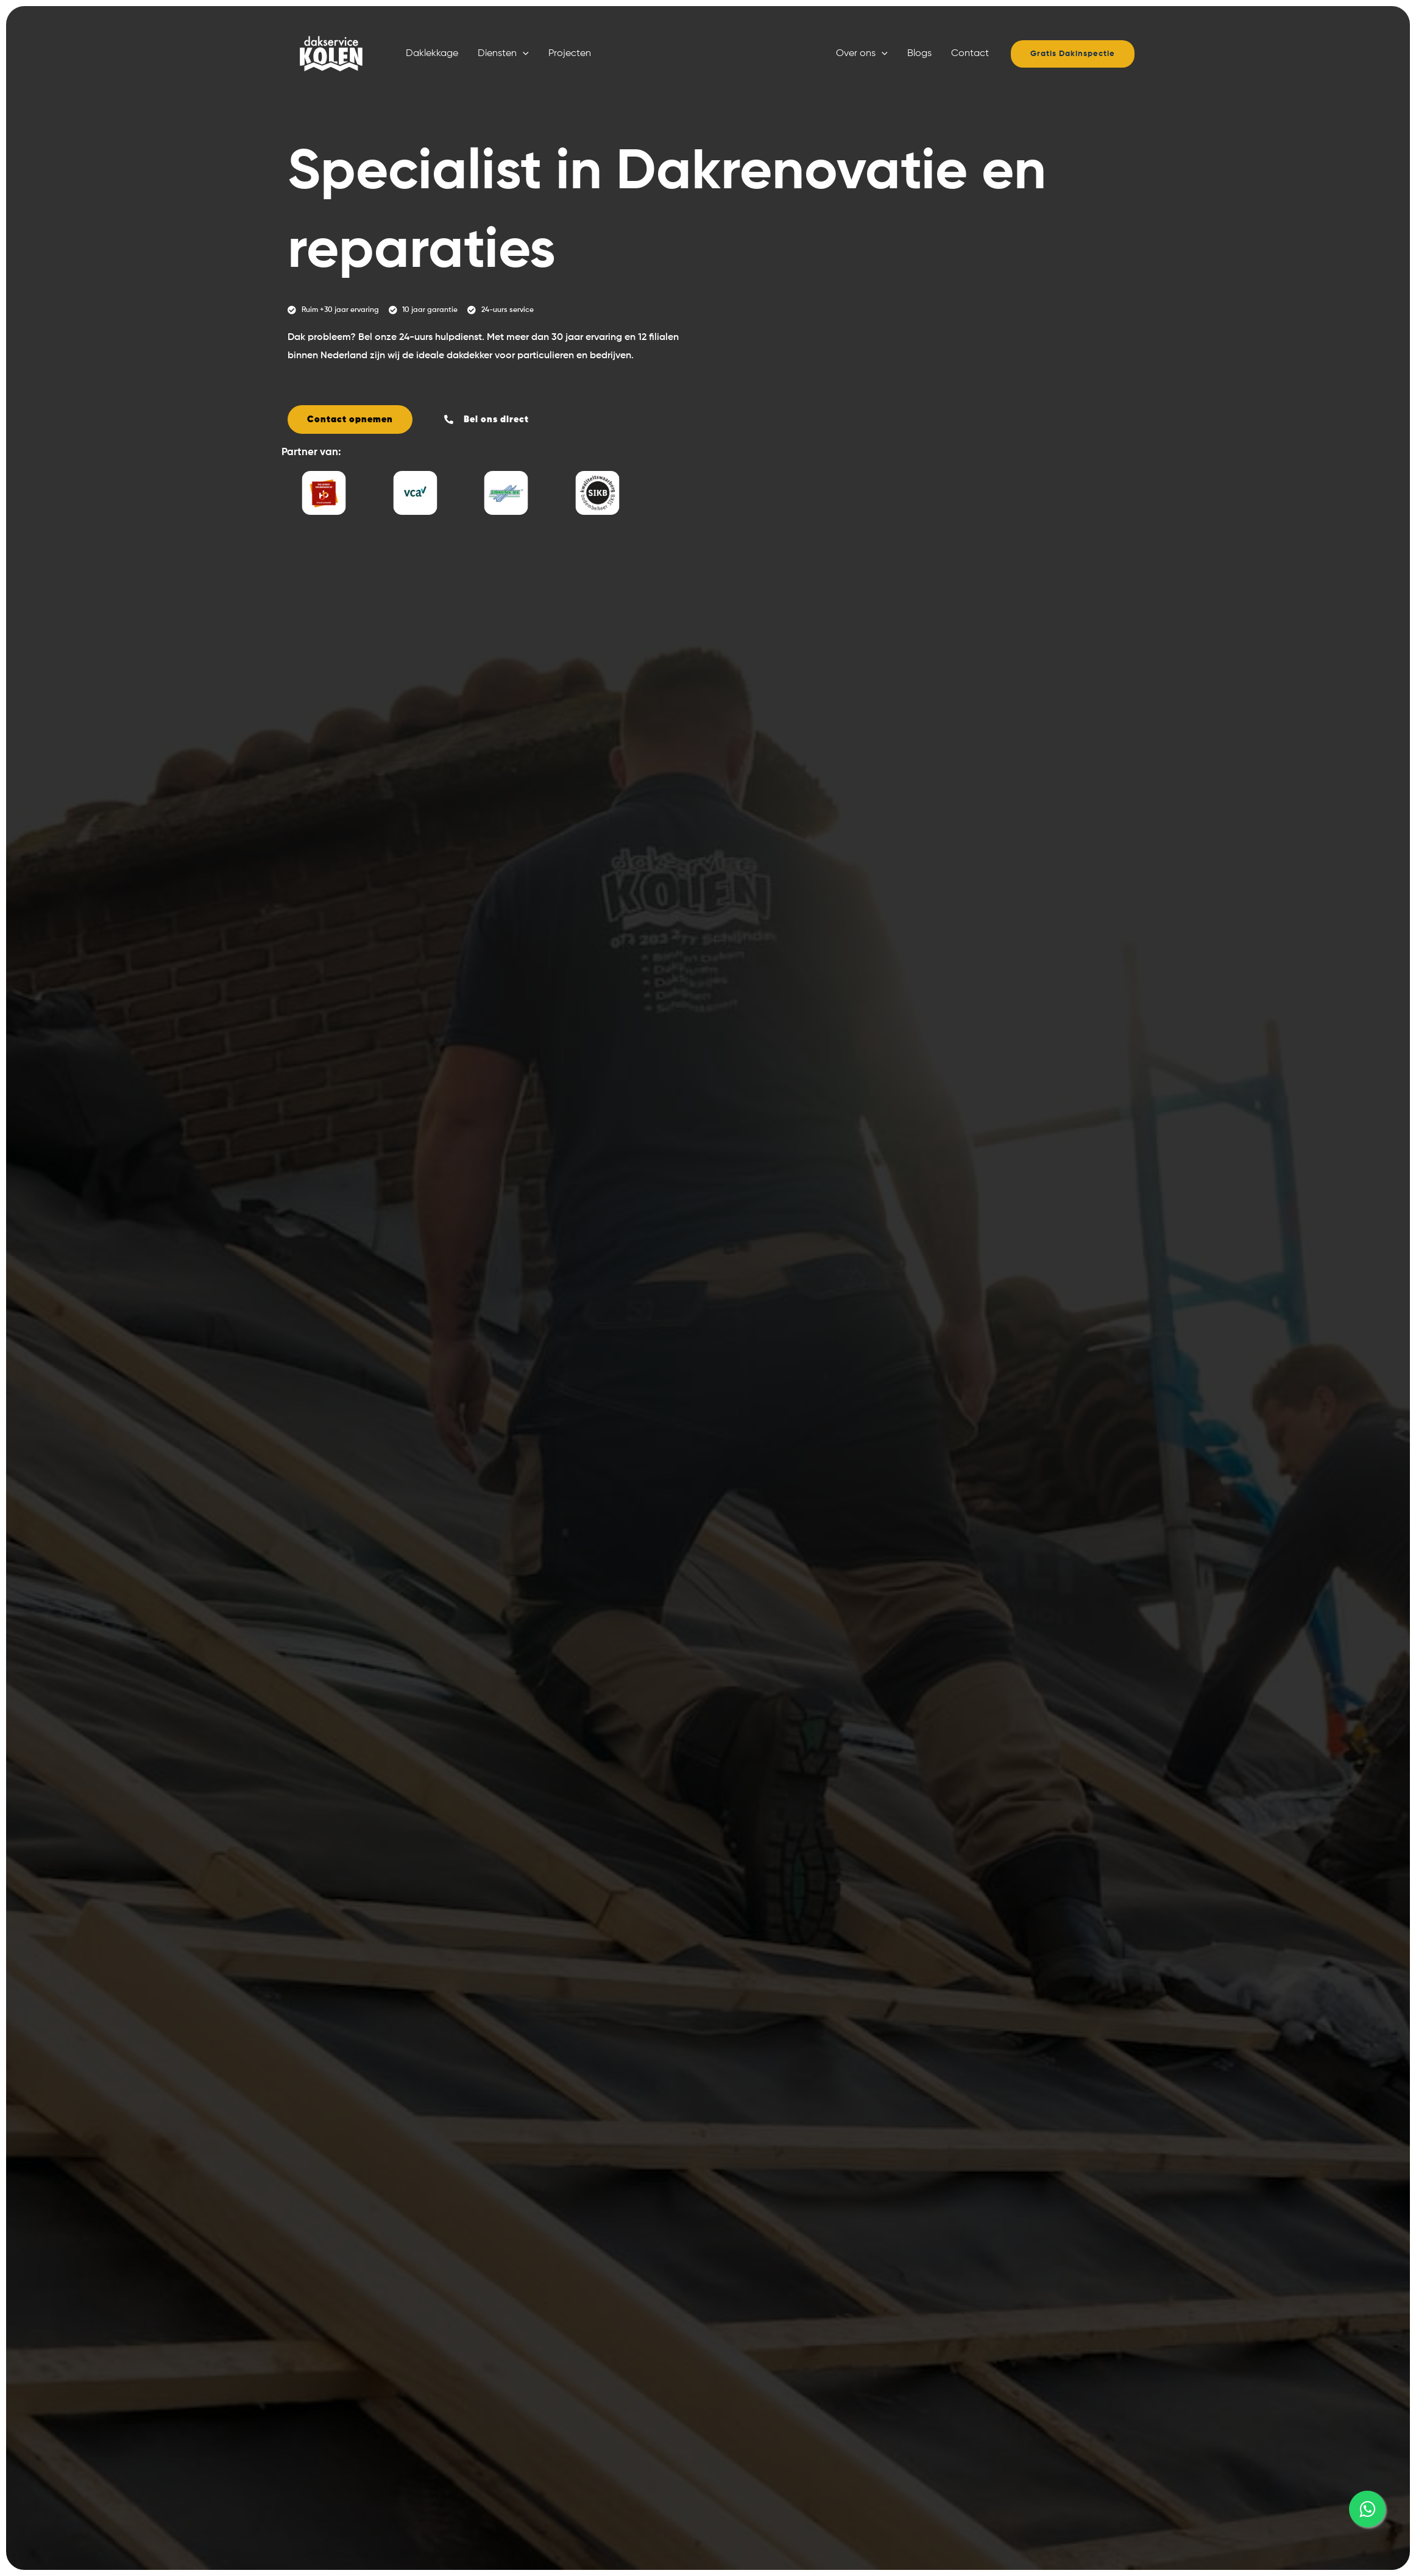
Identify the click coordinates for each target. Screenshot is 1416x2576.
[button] (523, 53)
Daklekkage (432, 53)
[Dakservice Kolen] (327, 54)
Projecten (569, 53)
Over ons (862, 53)
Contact (970, 53)
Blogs (919, 53)
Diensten (503, 53)
